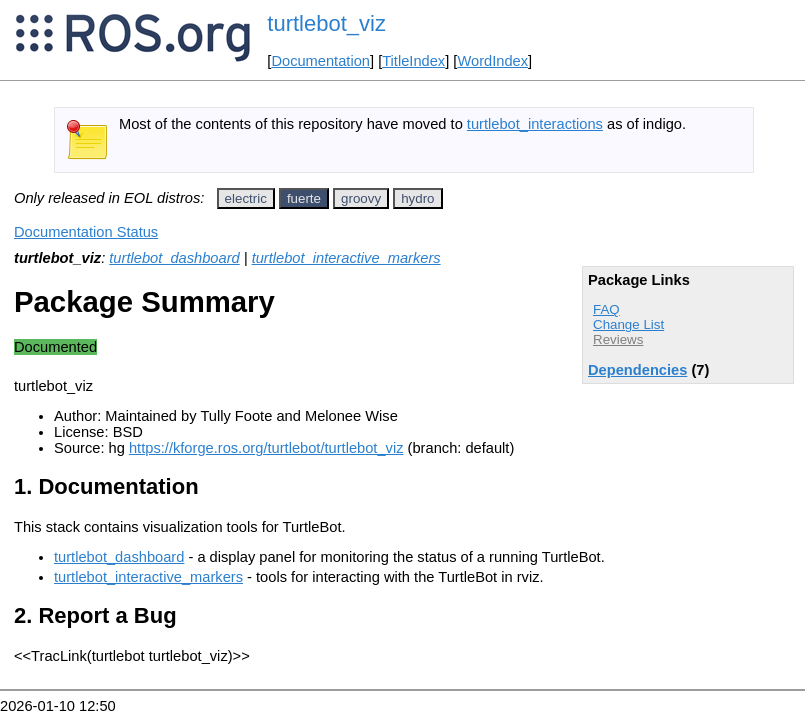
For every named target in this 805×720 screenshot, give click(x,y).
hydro (417, 198)
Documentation (320, 61)
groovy (361, 198)
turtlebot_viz (326, 23)
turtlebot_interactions (535, 124)
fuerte (304, 198)
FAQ (606, 309)
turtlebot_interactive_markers (346, 258)
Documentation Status (86, 232)
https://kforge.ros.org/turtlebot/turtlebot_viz (266, 448)
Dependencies (637, 370)
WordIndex (492, 61)
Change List (628, 324)
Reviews (618, 339)
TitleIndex (413, 61)
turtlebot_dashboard (174, 258)
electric (246, 198)
